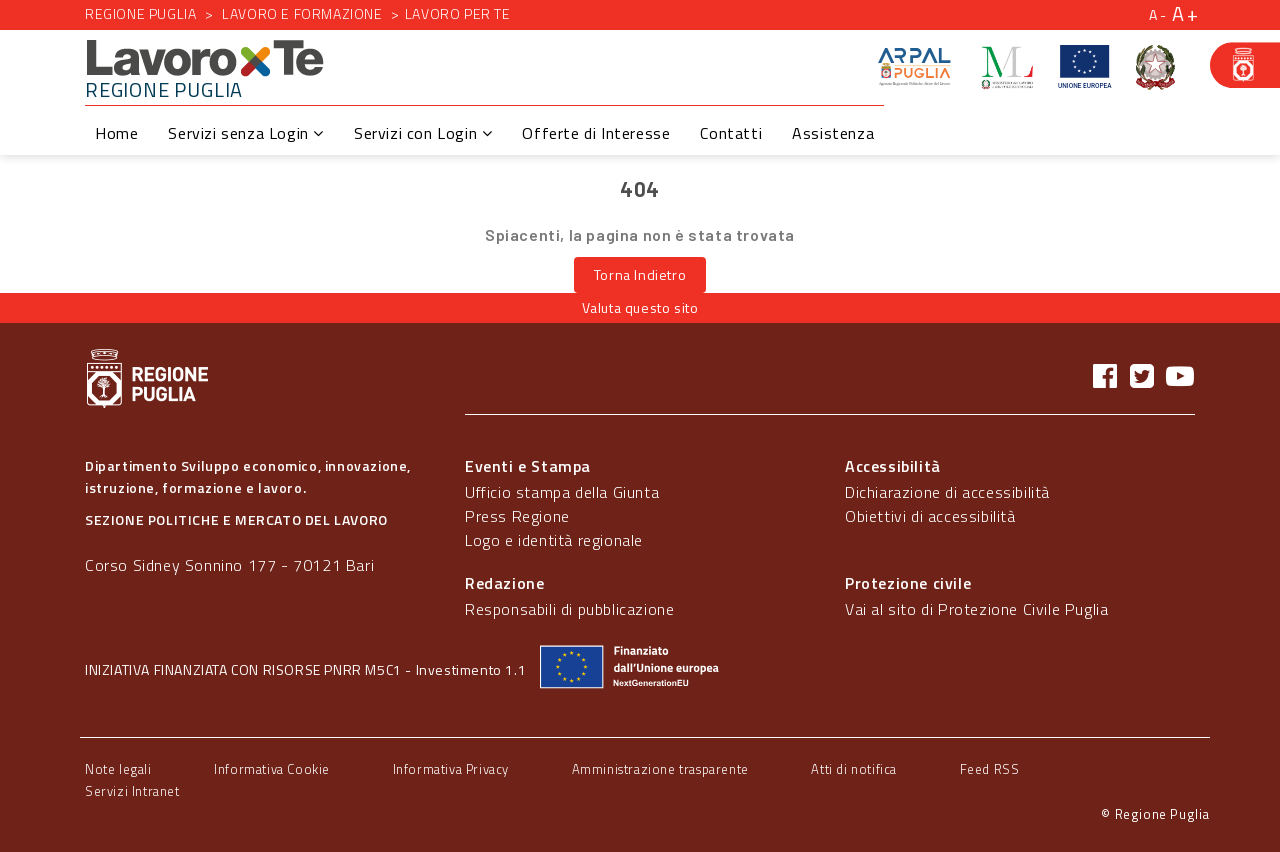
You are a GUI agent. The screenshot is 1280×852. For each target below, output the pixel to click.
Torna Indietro (640, 274)
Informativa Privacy (451, 769)
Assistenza (833, 133)
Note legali (118, 769)
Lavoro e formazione (302, 13)
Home (116, 133)
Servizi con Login (423, 133)
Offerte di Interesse (596, 133)
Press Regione (517, 516)
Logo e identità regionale (554, 540)
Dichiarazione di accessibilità (947, 492)
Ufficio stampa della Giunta (562, 492)
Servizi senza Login (246, 133)
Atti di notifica (854, 769)
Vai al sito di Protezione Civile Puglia (976, 609)
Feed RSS (990, 769)
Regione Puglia (140, 13)
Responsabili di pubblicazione (569, 609)
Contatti (731, 133)
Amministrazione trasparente (660, 769)
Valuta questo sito (640, 307)
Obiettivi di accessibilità (930, 516)
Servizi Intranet (132, 791)
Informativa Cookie (272, 769)
